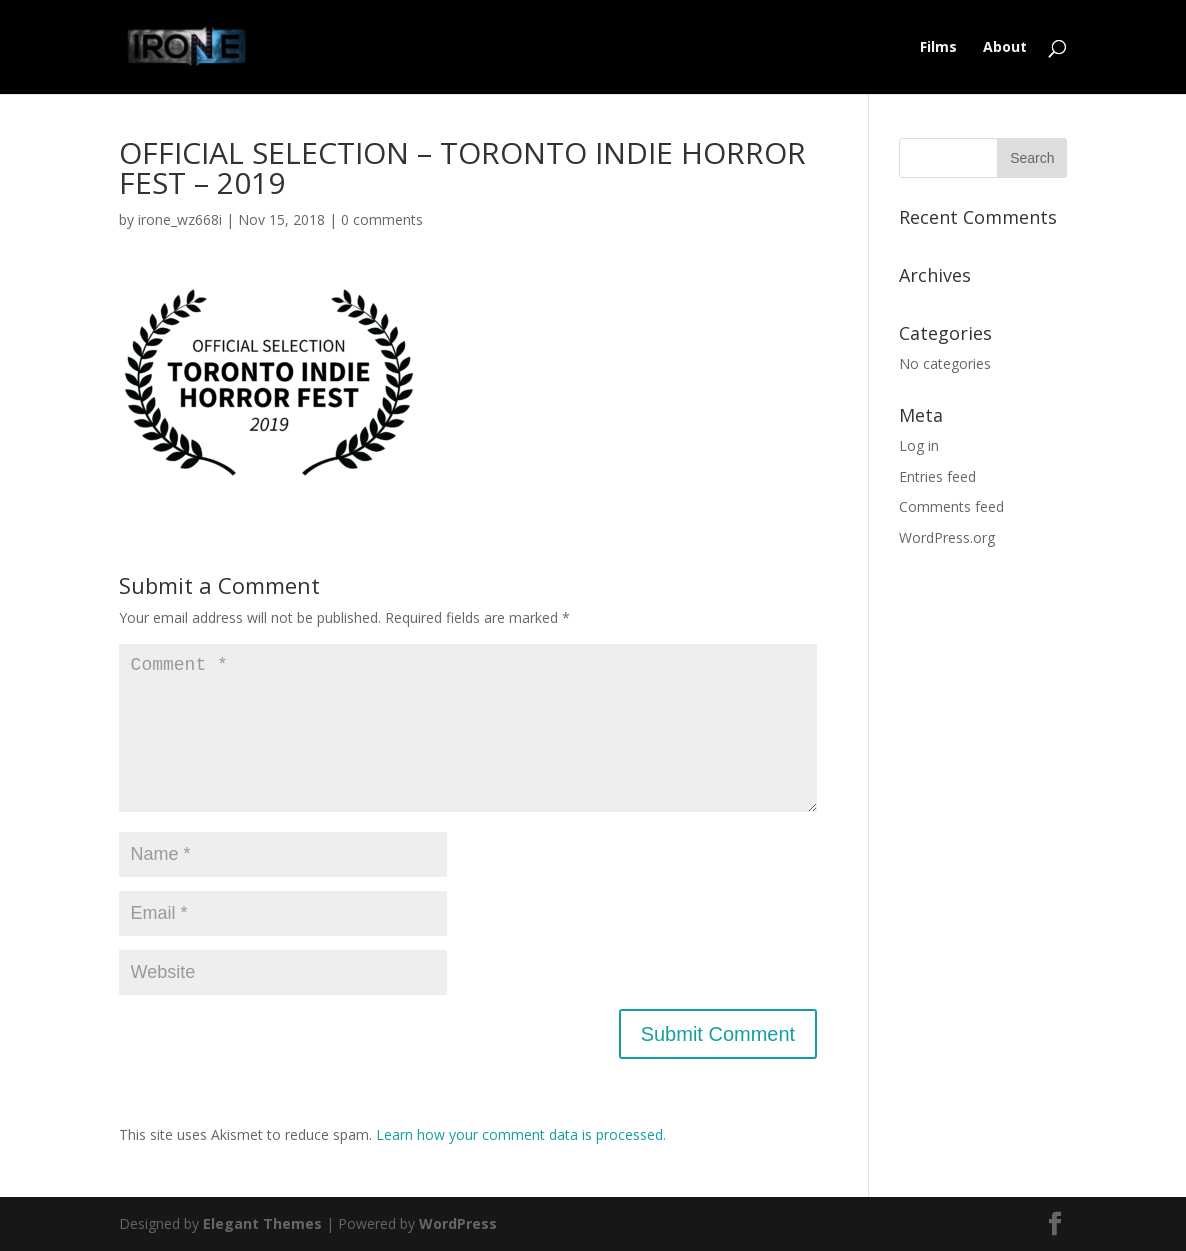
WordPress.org (947, 537)
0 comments (382, 219)
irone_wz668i (180, 219)
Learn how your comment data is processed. (521, 1134)
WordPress (458, 1223)
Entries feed (937, 476)
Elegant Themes (262, 1223)
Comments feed (951, 506)
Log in (919, 445)
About (1005, 48)
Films (938, 48)
